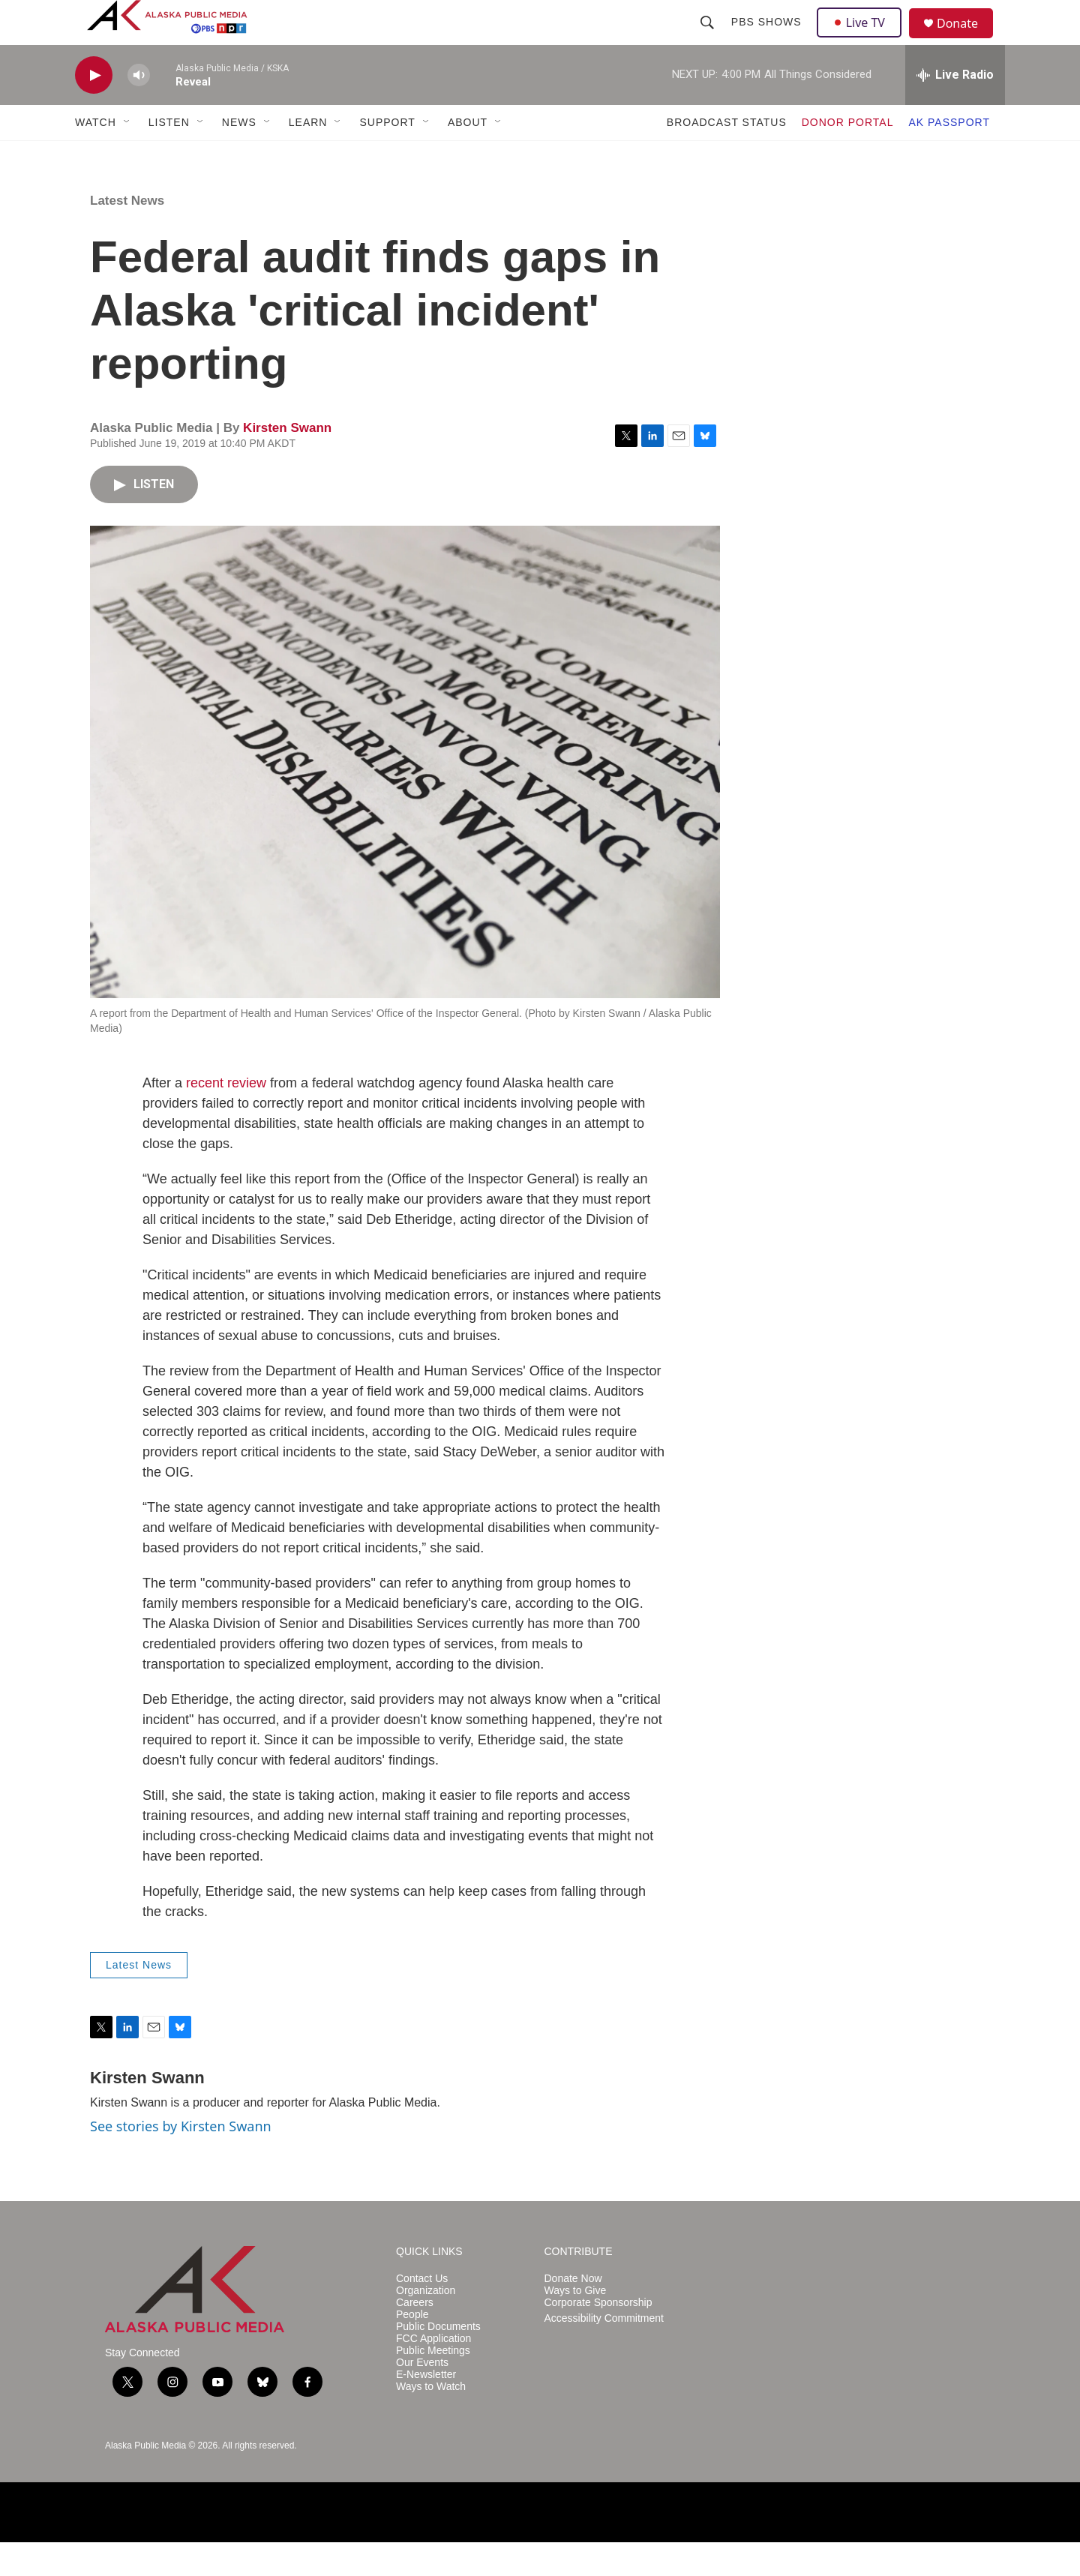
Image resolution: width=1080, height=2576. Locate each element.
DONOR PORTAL (848, 156)
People (412, 2348)
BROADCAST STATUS (727, 156)
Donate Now (573, 2312)
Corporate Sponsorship (598, 2336)
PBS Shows (768, 39)
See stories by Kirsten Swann (181, 2160)
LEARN (308, 156)
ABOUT (468, 156)
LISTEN (169, 156)
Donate (967, 41)
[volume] (139, 109)
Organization (425, 2324)
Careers (415, 2336)
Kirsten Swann (287, 461)
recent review (226, 1116)
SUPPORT (387, 156)
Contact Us (422, 2312)
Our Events (422, 2396)
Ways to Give (575, 2324)
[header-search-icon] (708, 39)
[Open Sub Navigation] (128, 156)
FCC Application (433, 2372)
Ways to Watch (431, 2420)
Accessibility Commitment (604, 2352)
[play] (94, 109)
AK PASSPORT (949, 156)
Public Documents (438, 2360)
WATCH (95, 156)
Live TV (863, 39)
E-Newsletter (426, 2408)
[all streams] (955, 109)
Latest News (127, 234)
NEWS (239, 156)
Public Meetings (433, 2384)
